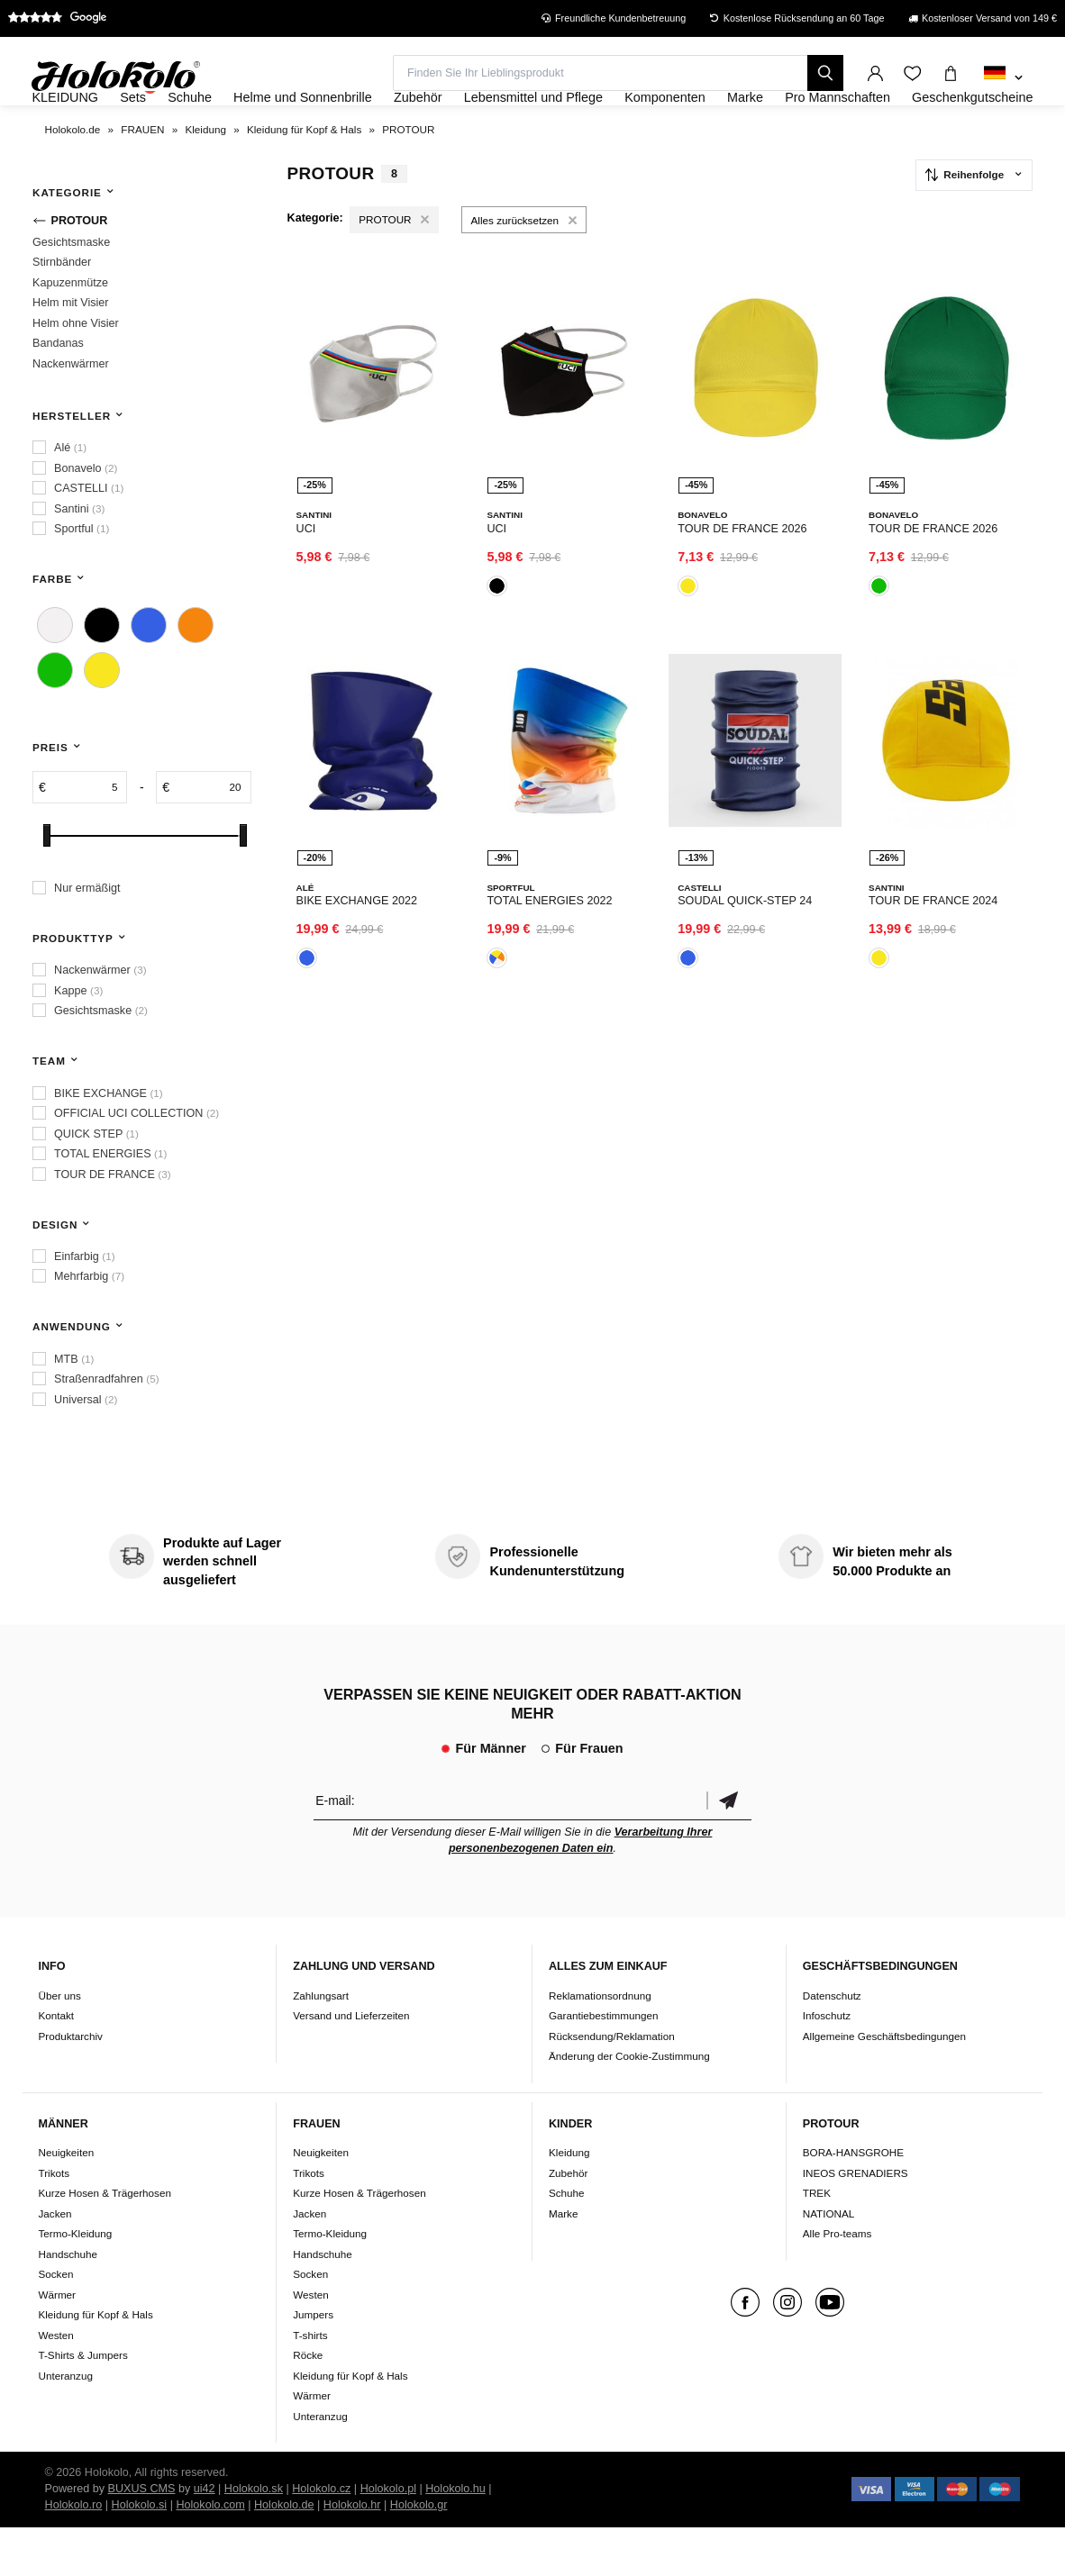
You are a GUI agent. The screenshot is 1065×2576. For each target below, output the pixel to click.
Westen (55, 2384)
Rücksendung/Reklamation (612, 2085)
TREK (817, 2241)
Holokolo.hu (455, 2537)
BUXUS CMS (142, 2537)
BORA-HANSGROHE (853, 2201)
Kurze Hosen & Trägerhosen (104, 2241)
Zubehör (568, 2221)
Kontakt (56, 2064)
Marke (563, 2262)
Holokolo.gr (419, 2553)
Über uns (59, 2044)
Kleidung (569, 2201)
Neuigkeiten (66, 2201)
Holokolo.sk (253, 2537)
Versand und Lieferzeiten (351, 2064)
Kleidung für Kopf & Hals (95, 2363)
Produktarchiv (70, 2085)
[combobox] (1003, 78)
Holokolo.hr (352, 2553)
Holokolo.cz (321, 2537)
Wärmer (57, 2343)
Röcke (308, 2403)
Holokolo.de (284, 2553)
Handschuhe (67, 2302)
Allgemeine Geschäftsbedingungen (884, 2085)
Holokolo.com (210, 2553)
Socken (55, 2322)
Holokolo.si (140, 2553)
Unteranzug (65, 2424)
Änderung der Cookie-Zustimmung (629, 2104)
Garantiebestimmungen (604, 2064)
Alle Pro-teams (837, 2282)
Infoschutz (827, 2064)
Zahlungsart (321, 2044)
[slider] (46, 885)
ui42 (204, 2537)
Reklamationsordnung (600, 2044)
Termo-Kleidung (75, 2282)
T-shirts (310, 2384)
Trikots (53, 2221)
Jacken (54, 2262)
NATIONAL (829, 2262)
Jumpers (313, 2363)
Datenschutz (832, 2044)
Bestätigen (728, 1849)
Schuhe (567, 2241)
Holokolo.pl (388, 2537)
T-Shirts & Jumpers (82, 2403)
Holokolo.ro (74, 2553)
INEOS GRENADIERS (855, 2221)
